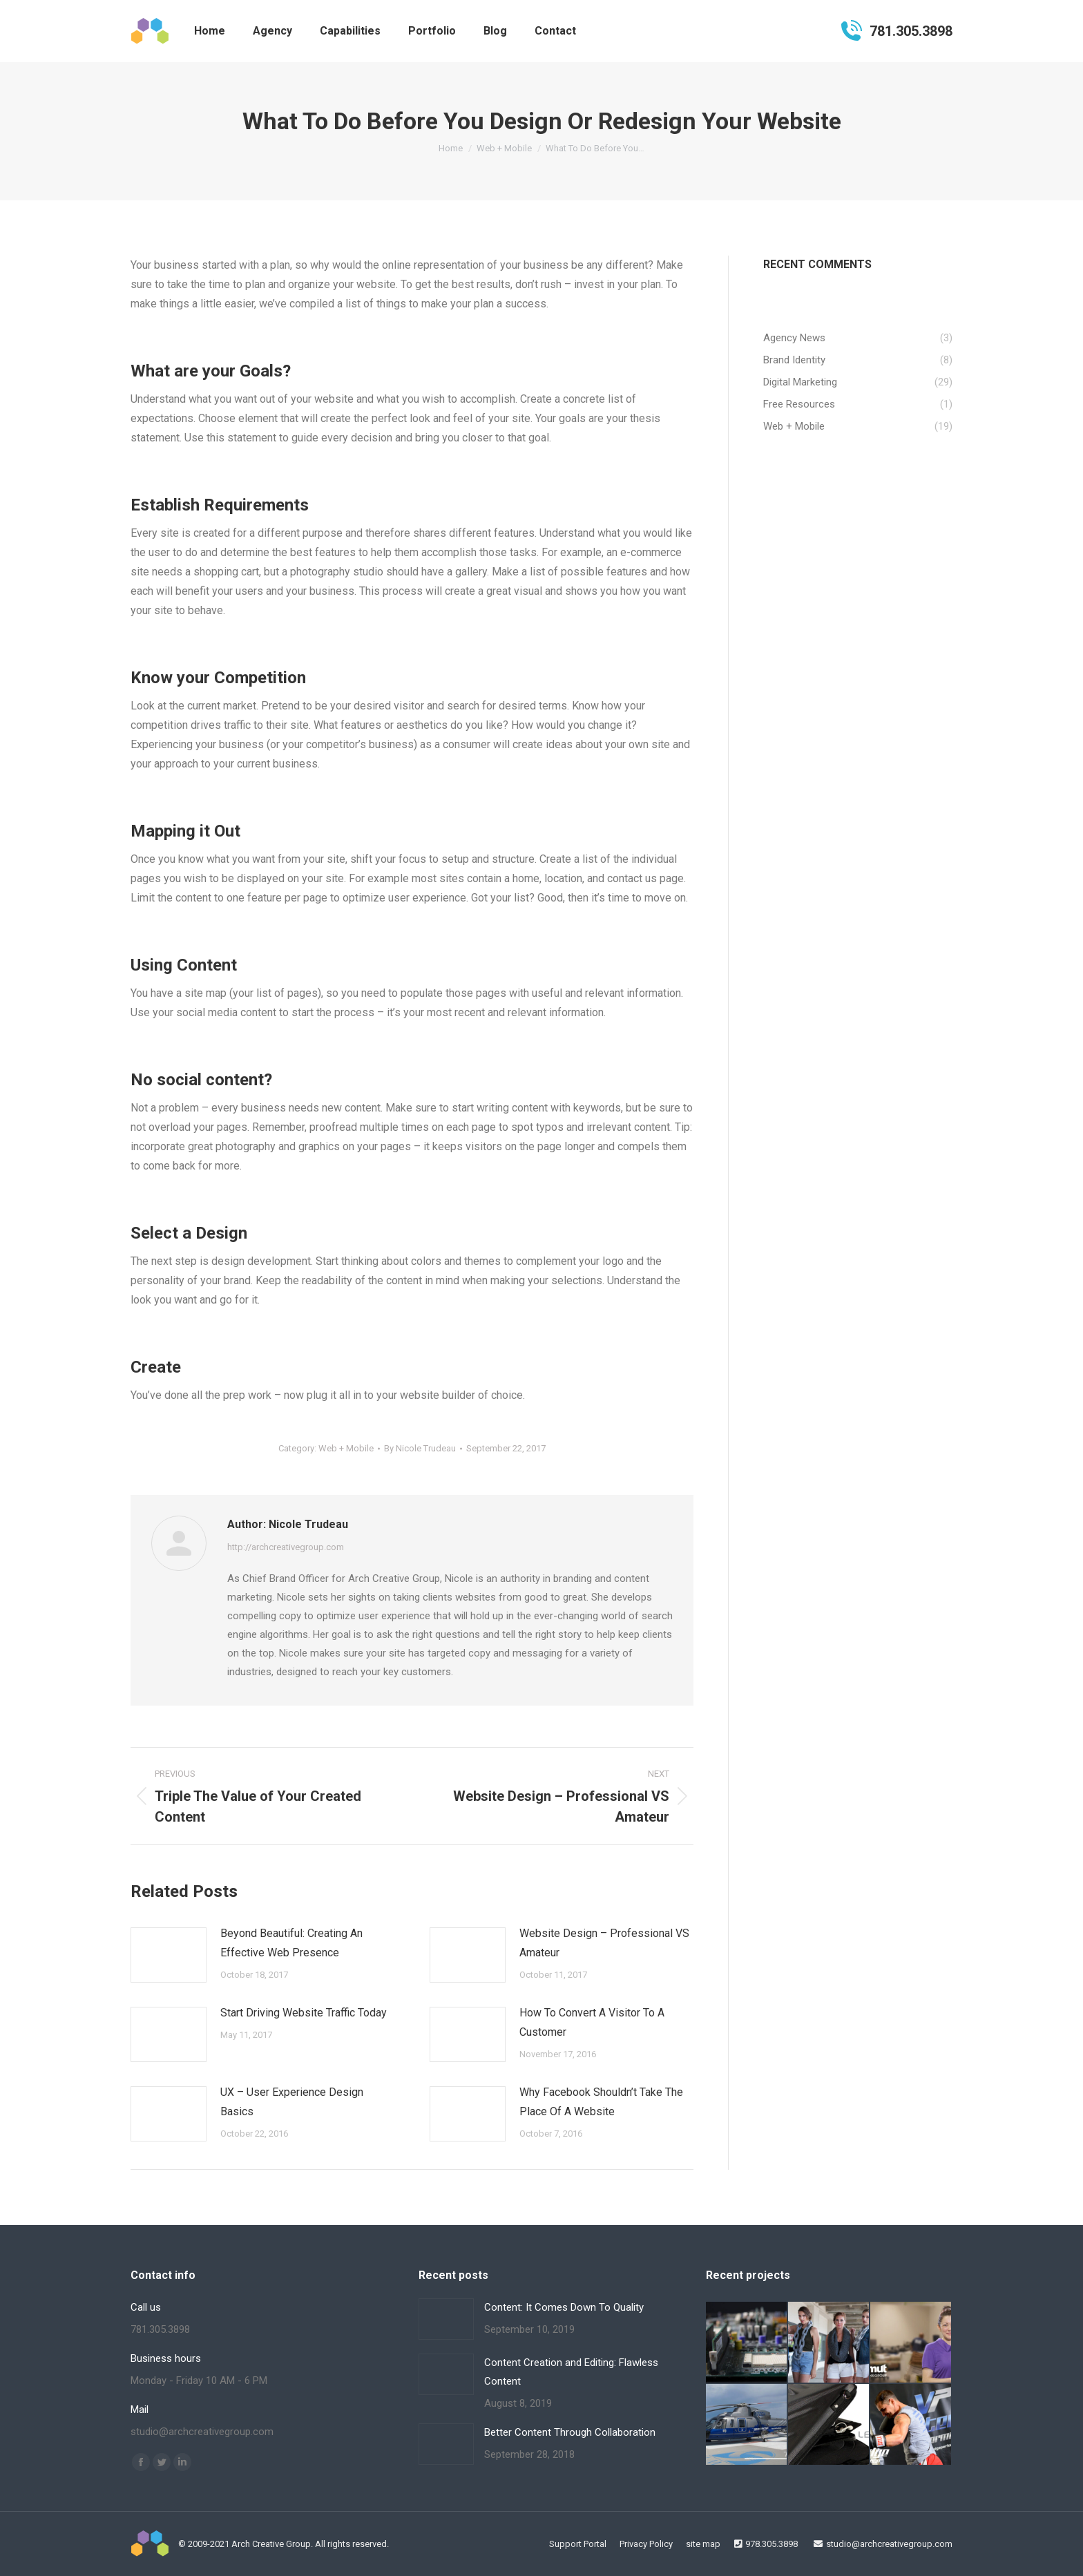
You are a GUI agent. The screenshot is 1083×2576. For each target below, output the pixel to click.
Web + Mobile (346, 1448)
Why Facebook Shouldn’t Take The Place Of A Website (601, 2102)
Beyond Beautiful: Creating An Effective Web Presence (291, 1943)
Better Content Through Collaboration (569, 2432)
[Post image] (169, 1955)
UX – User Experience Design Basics (291, 2102)
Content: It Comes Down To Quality (564, 2307)
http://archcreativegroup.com (285, 1547)
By (420, 1448)
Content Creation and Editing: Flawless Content (571, 2371)
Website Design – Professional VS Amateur (604, 1943)
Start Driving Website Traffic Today (303, 2012)
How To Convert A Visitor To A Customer (591, 2022)
